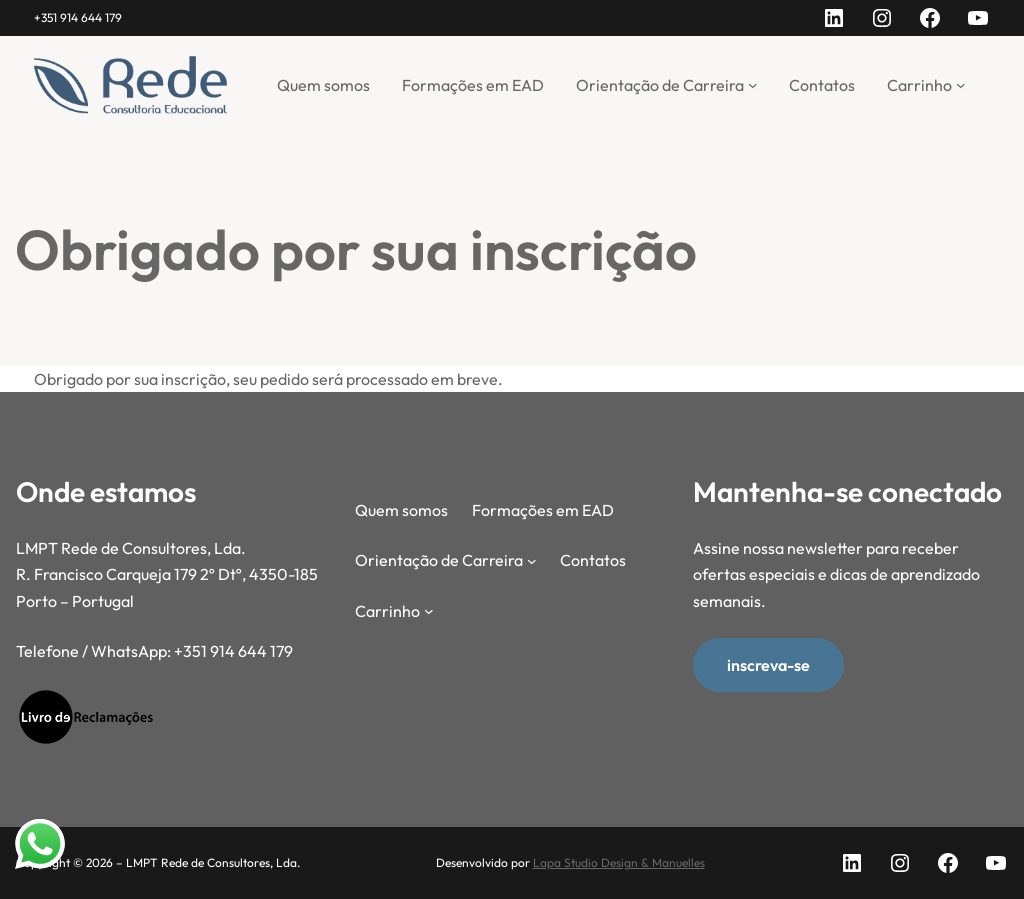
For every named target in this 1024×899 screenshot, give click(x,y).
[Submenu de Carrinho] (961, 85)
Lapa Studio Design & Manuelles (619, 862)
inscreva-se (768, 665)
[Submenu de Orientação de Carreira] (753, 85)
